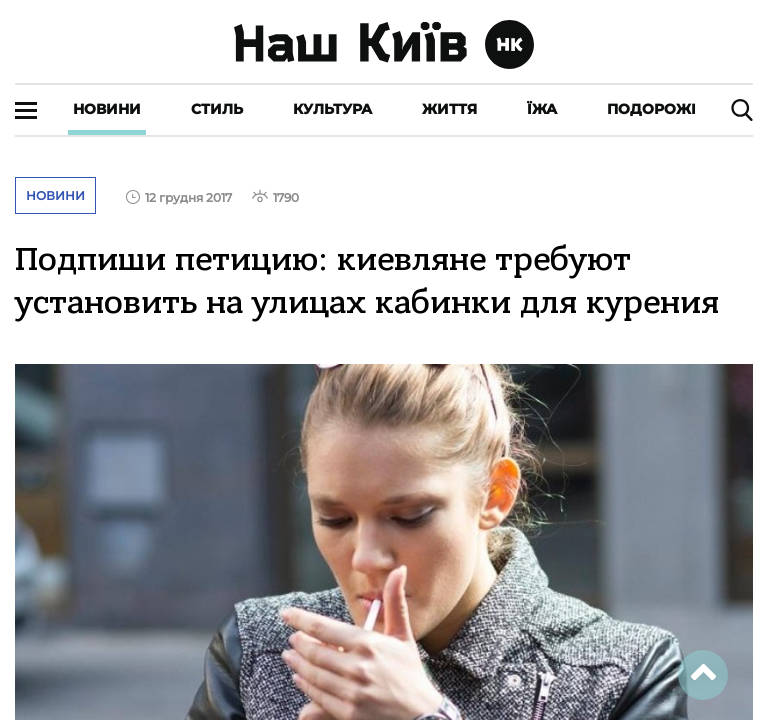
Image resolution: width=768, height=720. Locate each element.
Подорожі (651, 109)
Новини (107, 109)
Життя (449, 109)
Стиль (217, 109)
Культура (332, 109)
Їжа (542, 109)
